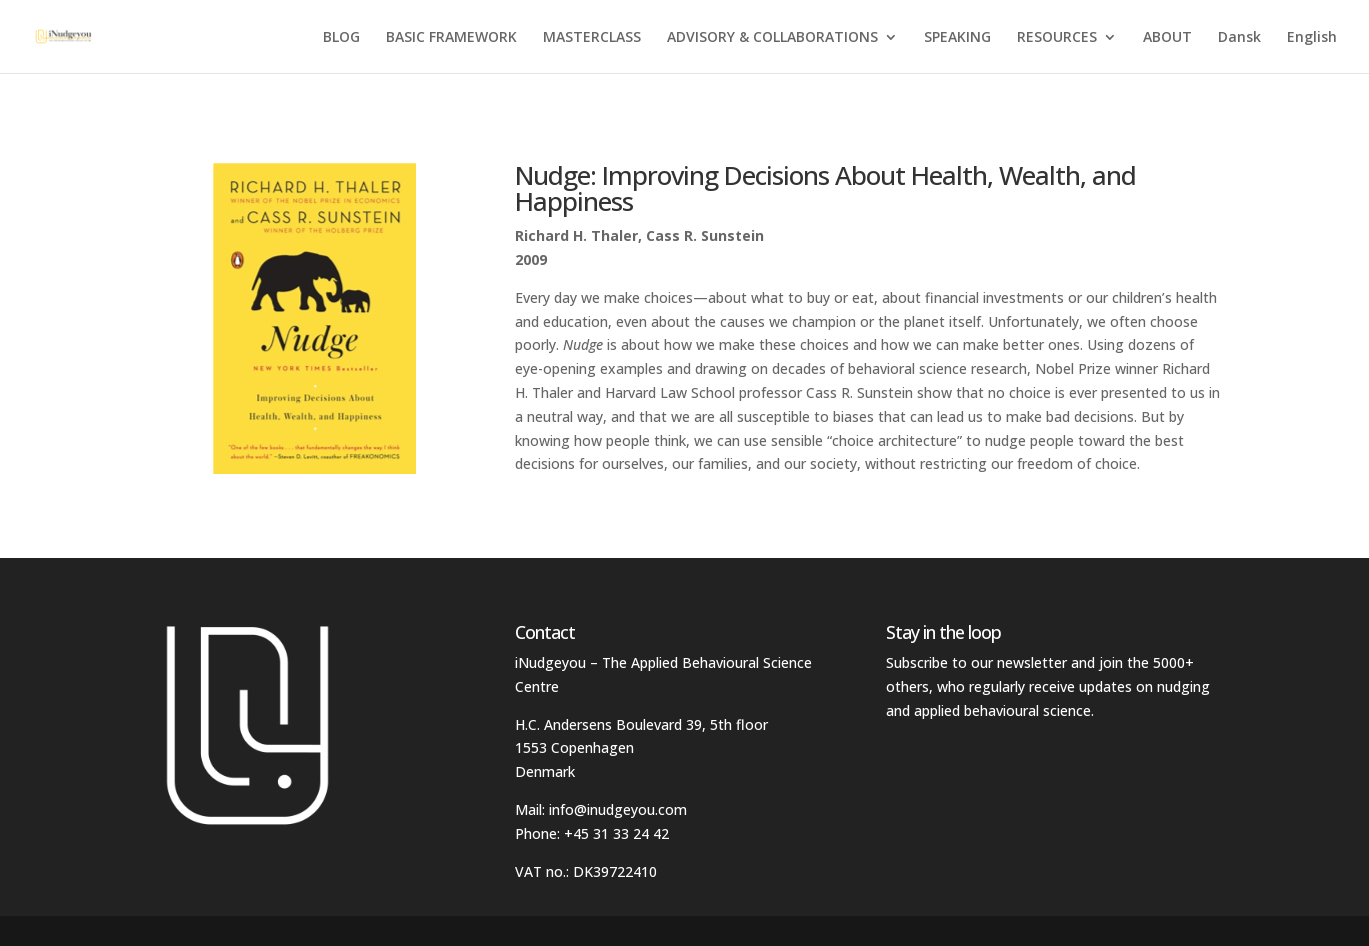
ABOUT (1167, 38)
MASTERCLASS (592, 38)
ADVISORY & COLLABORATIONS (772, 38)
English (1312, 38)
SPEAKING (957, 38)
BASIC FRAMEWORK (451, 38)
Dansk (1239, 38)
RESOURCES (1057, 38)
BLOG (341, 38)
